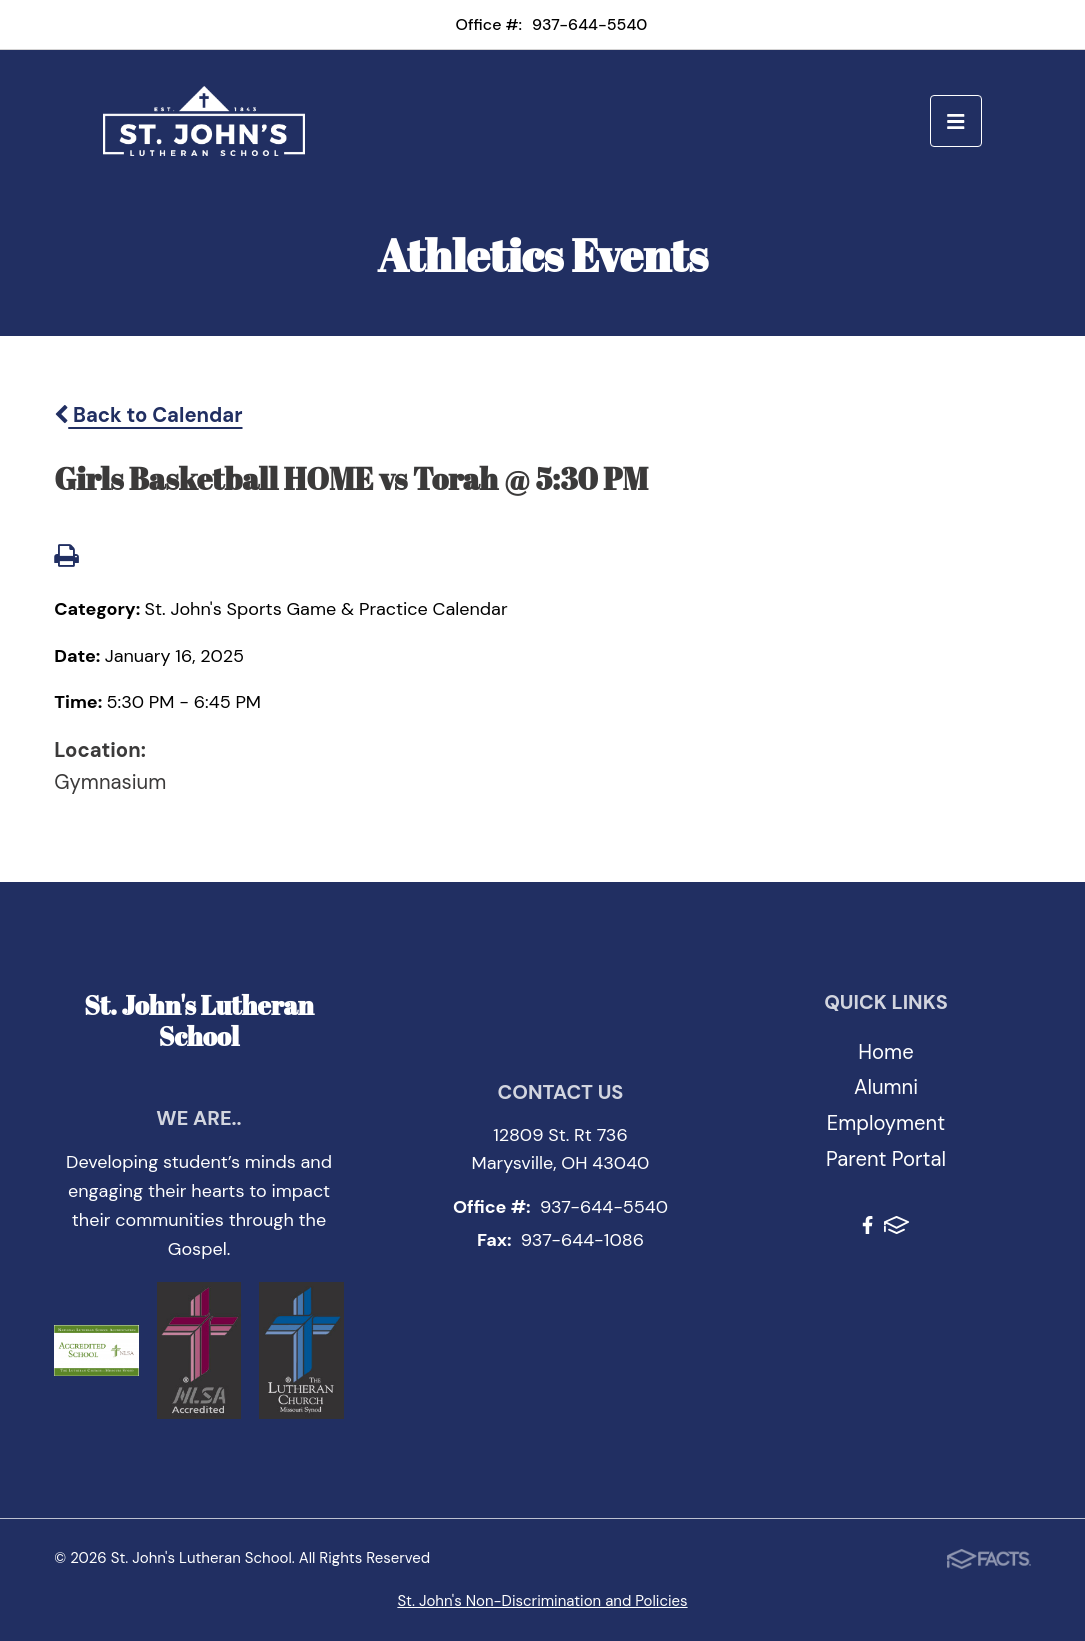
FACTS (896, 1225)
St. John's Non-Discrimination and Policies (542, 1601)
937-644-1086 (582, 1240)
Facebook (867, 1225)
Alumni (886, 1087)
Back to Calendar (148, 415)
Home (885, 1052)
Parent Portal (886, 1159)
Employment (886, 1123)
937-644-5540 (589, 24)
